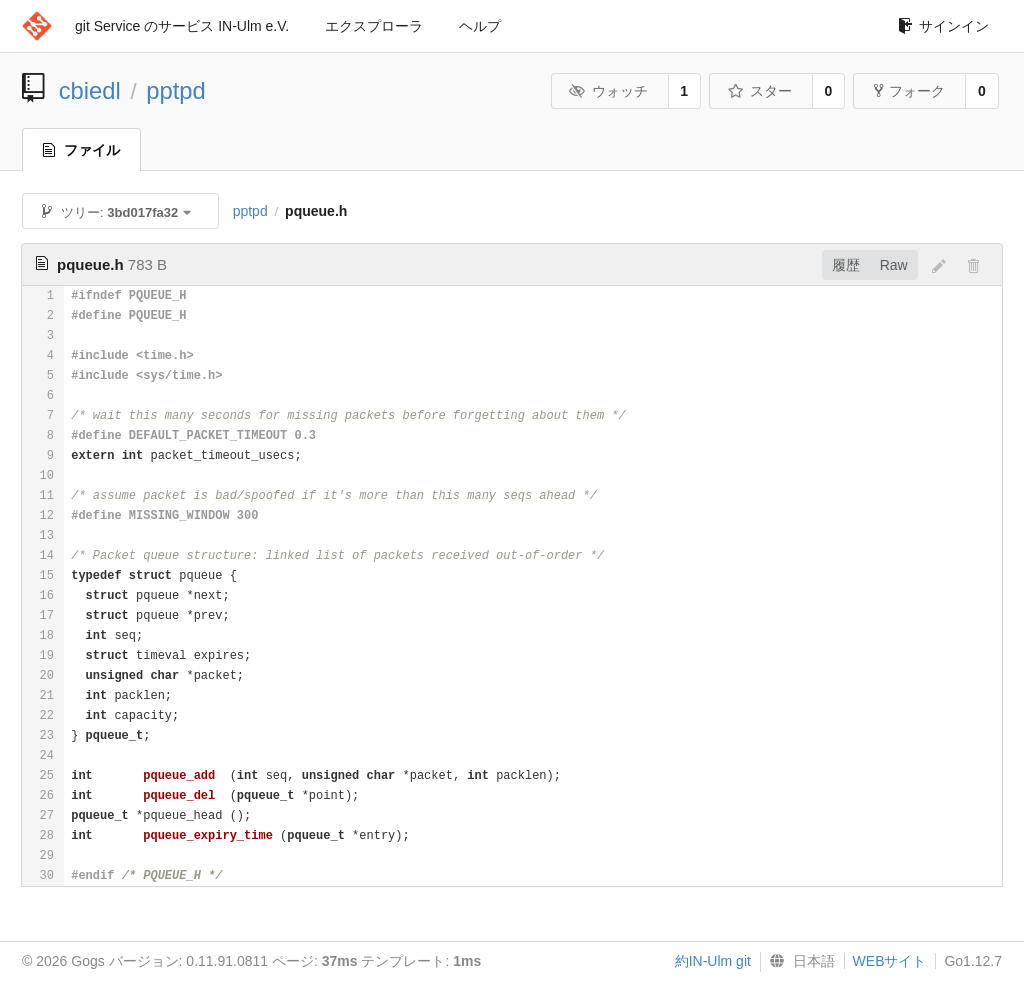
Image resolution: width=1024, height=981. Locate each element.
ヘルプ (480, 26)
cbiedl (90, 90)
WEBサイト (890, 961)
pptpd (176, 90)
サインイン (943, 26)
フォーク (909, 91)
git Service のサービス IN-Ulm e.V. (182, 26)
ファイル (81, 150)
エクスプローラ (374, 26)
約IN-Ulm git (713, 961)
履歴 (846, 265)
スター (759, 91)
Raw (894, 265)
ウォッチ (608, 91)
